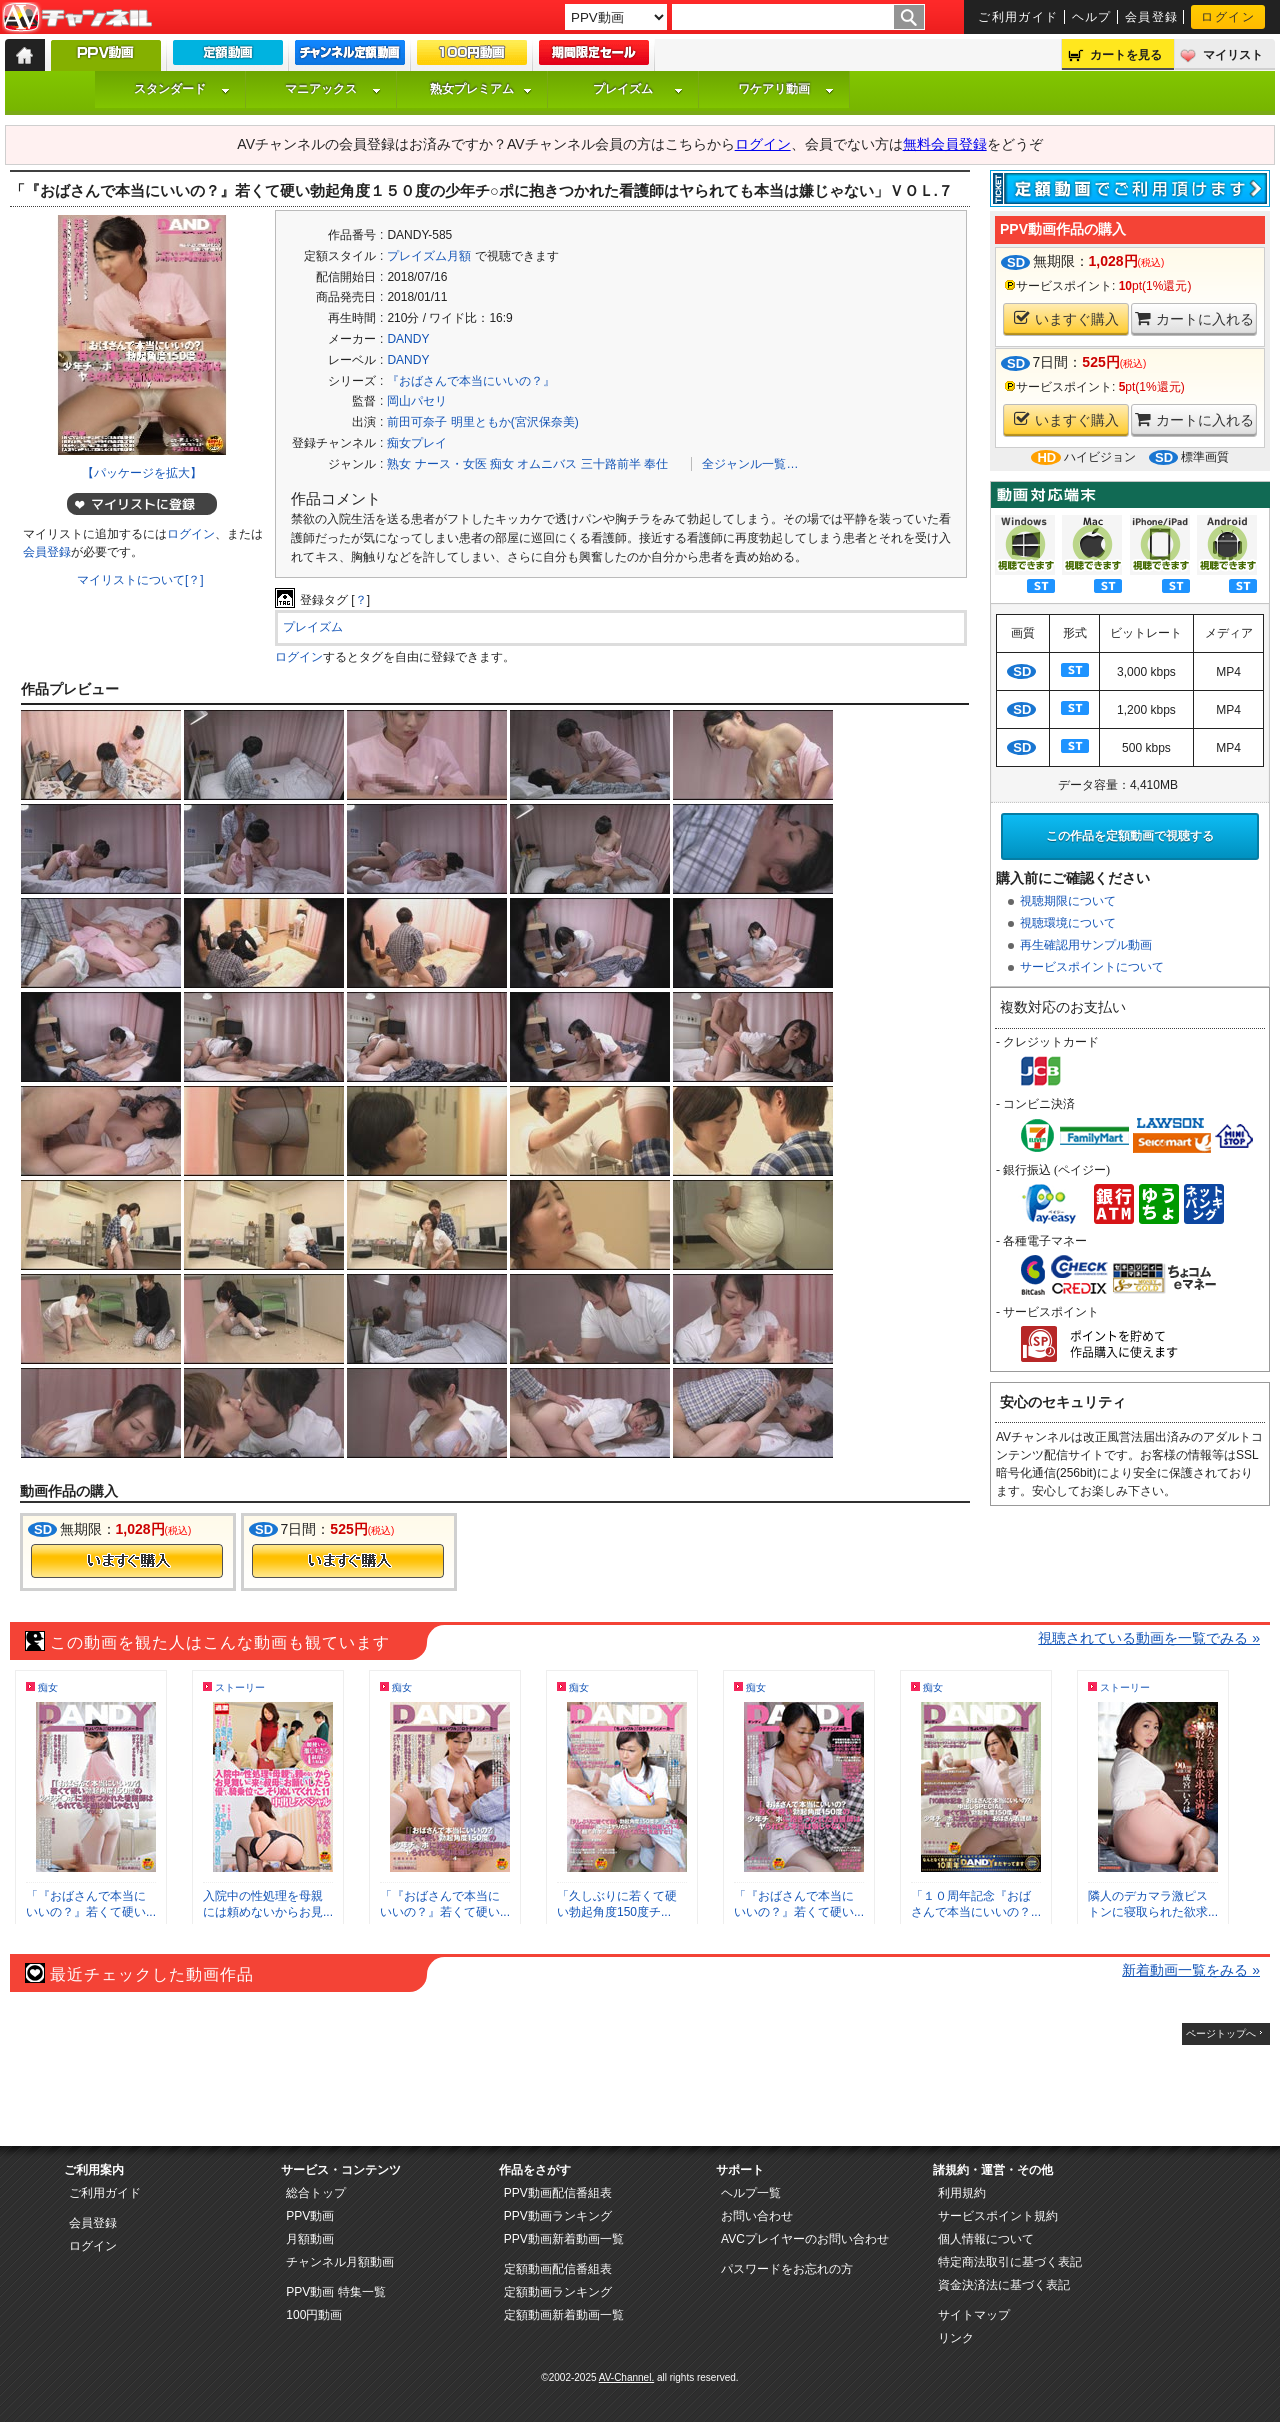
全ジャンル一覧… (750, 464)
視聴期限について (1068, 901)
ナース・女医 (451, 464)
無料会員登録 (945, 144)
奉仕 (656, 464)
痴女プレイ (417, 443)
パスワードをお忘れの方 (787, 2269)
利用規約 (962, 2193)
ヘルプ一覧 (751, 2193)
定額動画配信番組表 (558, 2269)
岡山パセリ (417, 401)
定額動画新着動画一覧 (564, 2315)
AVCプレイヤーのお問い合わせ (805, 2239)
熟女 (399, 464)
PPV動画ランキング (558, 2216)
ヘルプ (1092, 17)
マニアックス (333, 89)
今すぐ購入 (127, 1561)
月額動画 (310, 2239)
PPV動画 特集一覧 (335, 2292)
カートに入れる (1194, 318)
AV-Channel (77, 18)
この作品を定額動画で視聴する (1130, 836)
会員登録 (1152, 17)
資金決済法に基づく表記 (1004, 2285)
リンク (956, 2338)
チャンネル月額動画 (340, 2262)
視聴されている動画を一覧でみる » (1149, 1638)
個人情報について (986, 2239)
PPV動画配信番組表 (558, 2193)
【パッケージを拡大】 (142, 473)
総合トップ (316, 2193)
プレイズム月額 (429, 256)
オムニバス (547, 464)
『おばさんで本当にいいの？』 (471, 381)
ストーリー (240, 1687)
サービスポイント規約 (998, 2216)
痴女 (502, 464)
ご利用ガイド (1018, 17)
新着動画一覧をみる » (1191, 1970)
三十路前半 (611, 464)
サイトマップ (974, 2315)
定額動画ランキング (558, 2292)
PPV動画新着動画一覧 (564, 2239)
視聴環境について (1068, 923)
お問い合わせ (757, 2216)
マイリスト (1233, 55)
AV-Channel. (626, 2377)
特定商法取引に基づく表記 (1010, 2262)
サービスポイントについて (1092, 967)
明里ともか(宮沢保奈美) (515, 422)
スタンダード (182, 89)
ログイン (1228, 17)
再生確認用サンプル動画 (1086, 945)
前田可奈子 (417, 422)
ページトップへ (1221, 2033)
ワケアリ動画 (786, 89)
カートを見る (1126, 55)
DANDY (408, 339)
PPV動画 (310, 2216)
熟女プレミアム (481, 89)
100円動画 (314, 2315)
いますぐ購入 (1066, 318)
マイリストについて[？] (140, 580)
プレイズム (638, 89)
